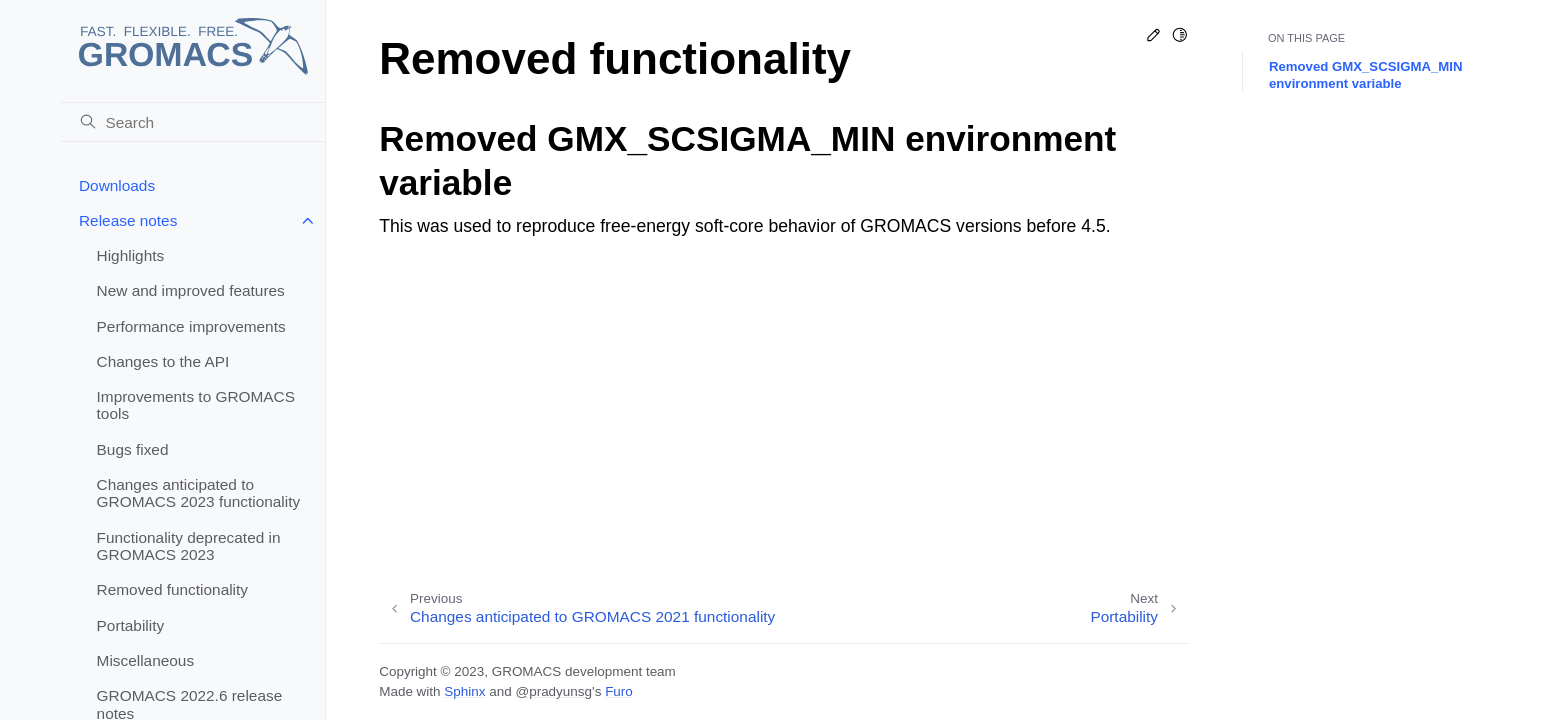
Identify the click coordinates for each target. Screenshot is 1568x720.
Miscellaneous (146, 660)
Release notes (128, 220)
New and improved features (191, 290)
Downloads (117, 185)
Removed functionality (172, 589)
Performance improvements (191, 326)
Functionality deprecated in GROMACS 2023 (189, 546)
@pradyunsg (553, 691)
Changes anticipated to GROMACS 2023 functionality (199, 493)
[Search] (193, 122)
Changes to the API (163, 361)
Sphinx (464, 691)
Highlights (131, 255)
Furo (619, 691)
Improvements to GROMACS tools (196, 405)
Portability (131, 625)
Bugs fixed (133, 449)
